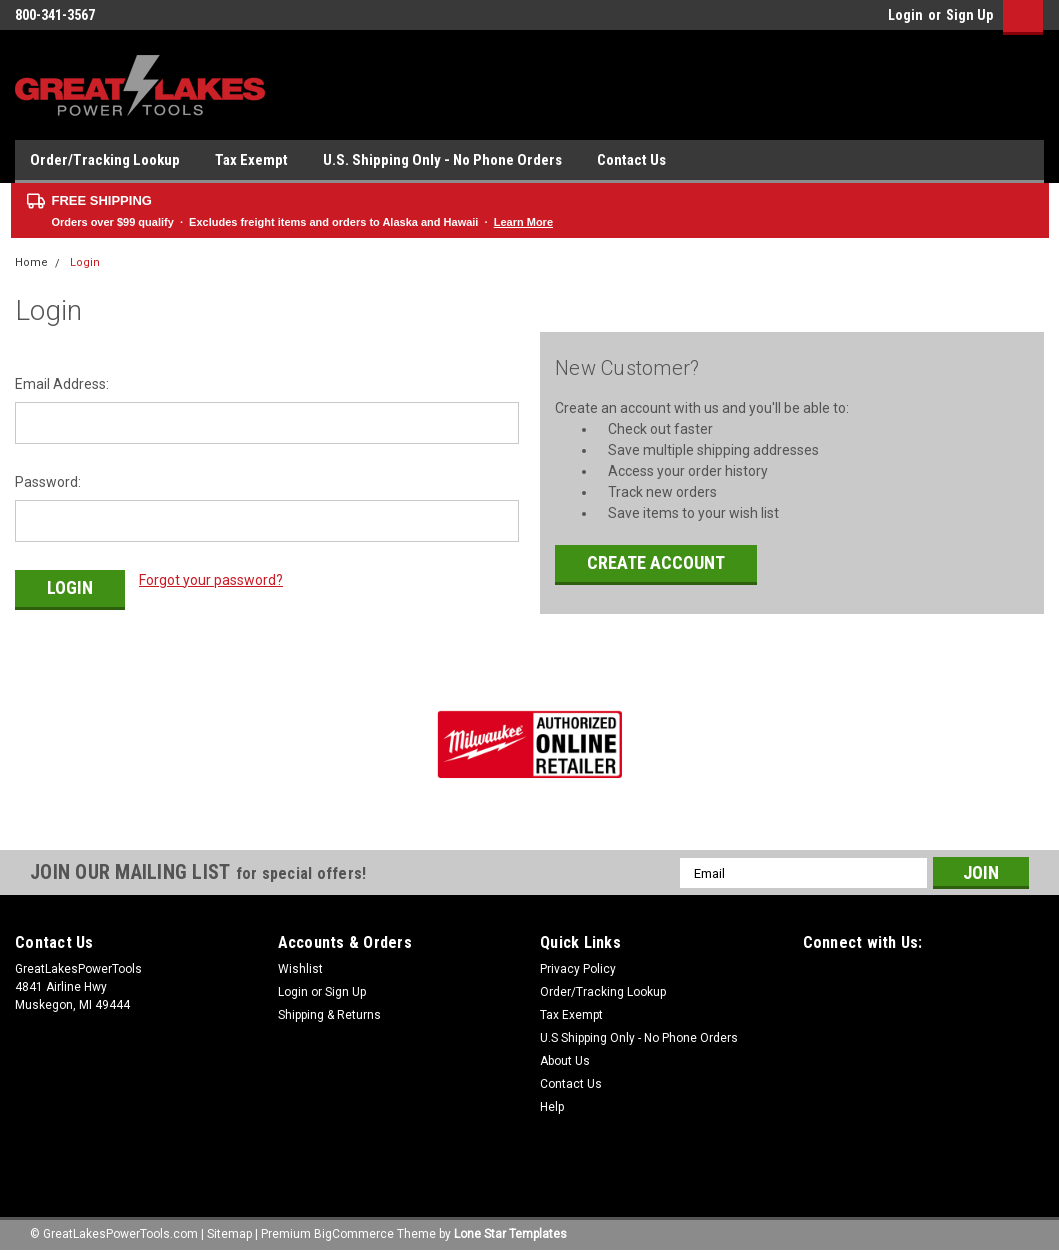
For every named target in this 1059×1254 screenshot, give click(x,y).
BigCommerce (354, 1234)
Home (31, 262)
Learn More (523, 222)
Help (552, 1107)
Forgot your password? (211, 580)
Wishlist (300, 969)
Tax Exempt (251, 160)
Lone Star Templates (510, 1234)
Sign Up (969, 15)
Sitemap (229, 1234)
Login (905, 15)
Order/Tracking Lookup (105, 160)
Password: (48, 482)
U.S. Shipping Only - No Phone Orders (442, 160)
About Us (565, 1061)
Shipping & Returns (329, 1015)
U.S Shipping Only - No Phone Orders (639, 1038)
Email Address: (62, 384)
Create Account (656, 562)
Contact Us (631, 160)
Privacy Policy (578, 969)
